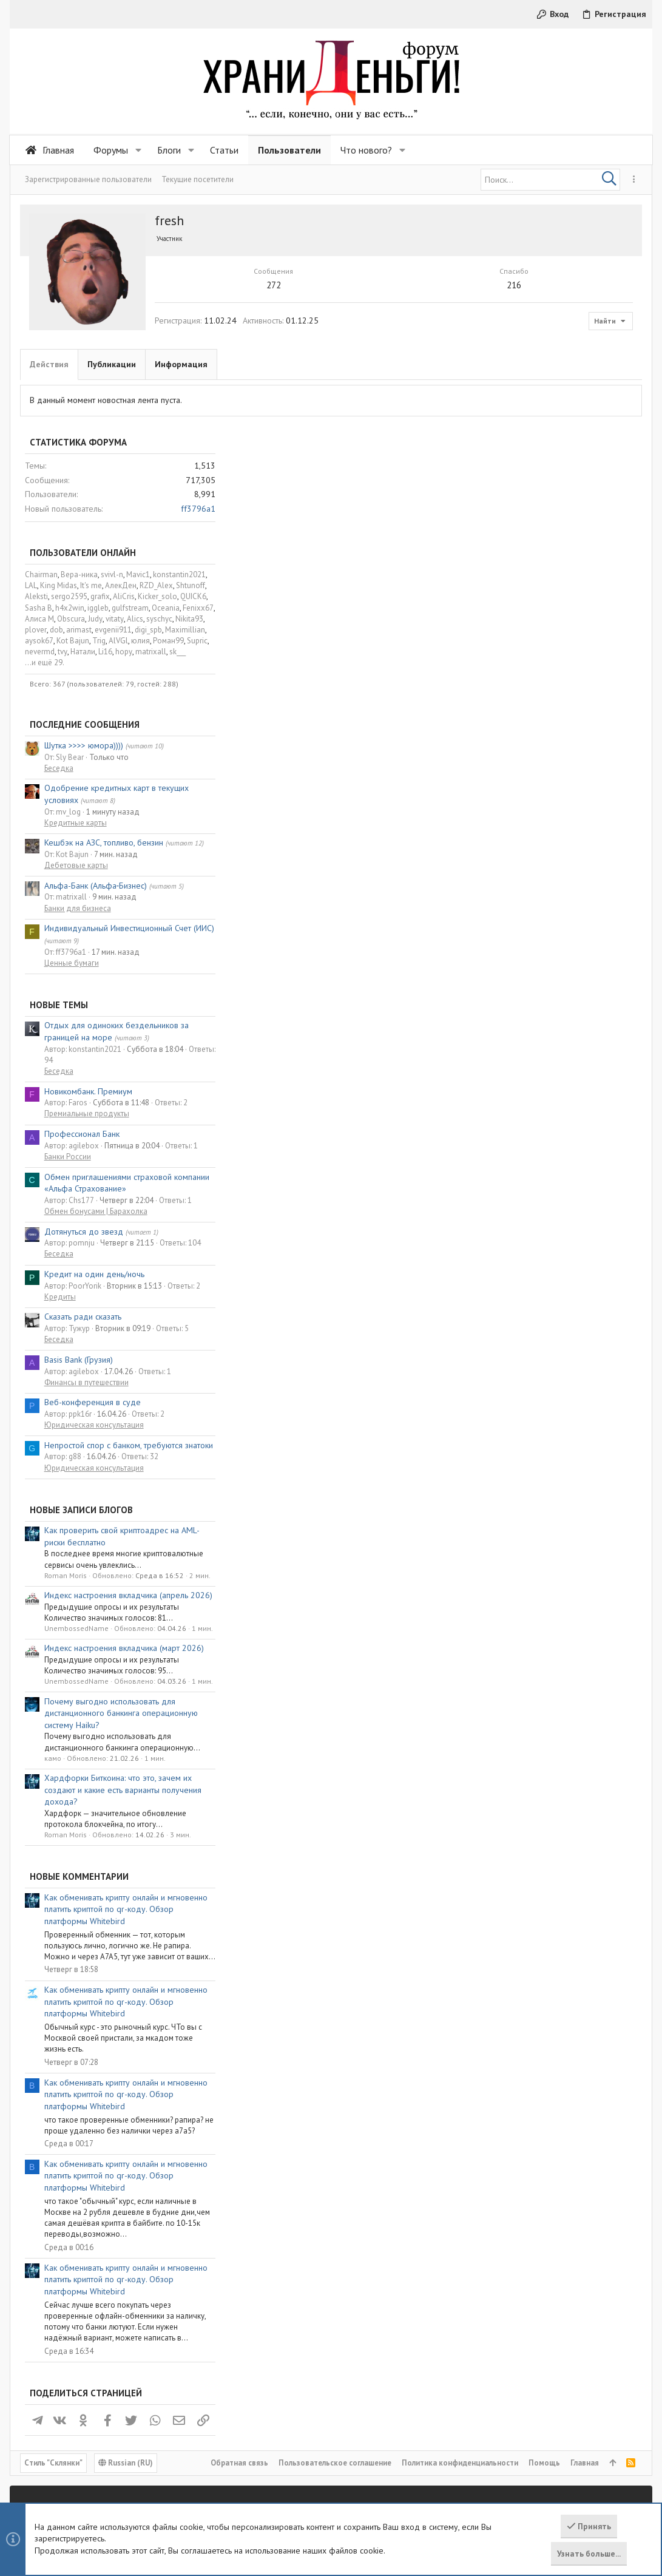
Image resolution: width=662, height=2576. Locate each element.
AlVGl (540, 419)
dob (478, 408)
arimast (500, 408)
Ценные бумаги (493, 741)
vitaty (536, 397)
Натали (504, 430)
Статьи (242, 2397)
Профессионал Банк (503, 912)
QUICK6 (615, 375)
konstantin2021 (601, 353)
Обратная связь (239, 2311)
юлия (562, 419)
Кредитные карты (497, 601)
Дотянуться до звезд (505, 1009)
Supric (619, 419)
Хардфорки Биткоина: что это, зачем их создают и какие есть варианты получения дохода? (544, 1568)
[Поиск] (550, 180)
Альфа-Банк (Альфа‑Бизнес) (517, 664)
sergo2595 (491, 375)
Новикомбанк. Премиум (510, 869)
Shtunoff (612, 364)
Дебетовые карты (498, 644)
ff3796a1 (620, 287)
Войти (452, 2376)
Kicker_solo (579, 375)
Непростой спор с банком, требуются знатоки (550, 1223)
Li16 (527, 430)
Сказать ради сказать (504, 1095)
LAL (453, 364)
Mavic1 (560, 353)
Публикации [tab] (111, 364)
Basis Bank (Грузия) (500, 1138)
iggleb (519, 386)
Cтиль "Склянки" (53, 2311)
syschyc (581, 397)
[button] (139, 150)
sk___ (599, 430)
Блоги (240, 2418)
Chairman (463, 353)
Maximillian (607, 408)
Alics (557, 397)
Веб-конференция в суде (514, 1180)
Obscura (493, 397)
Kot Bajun (494, 419)
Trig (520, 419)
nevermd (461, 430)
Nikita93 (611, 397)
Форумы (245, 2376)
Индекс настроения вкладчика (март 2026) (546, 1426)
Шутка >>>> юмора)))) (505, 523)
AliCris (545, 375)
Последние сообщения (506, 503)
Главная (584, 2311)
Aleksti (458, 375)
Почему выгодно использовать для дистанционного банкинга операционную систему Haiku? (543, 1491)
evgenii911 (534, 408)
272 (221, 285)
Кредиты (482, 1075)
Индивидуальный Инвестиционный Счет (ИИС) (551, 706)
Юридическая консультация (516, 1203)
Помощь (544, 2311)
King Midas (480, 364)
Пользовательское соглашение (335, 2311)
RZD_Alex (578, 364)
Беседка (480, 546)
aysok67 (461, 419)
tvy (484, 430)
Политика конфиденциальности (460, 2311)
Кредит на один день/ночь (516, 1052)
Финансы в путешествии (508, 1161)
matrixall (572, 430)
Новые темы (480, 783)
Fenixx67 (619, 386)
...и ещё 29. (466, 441)
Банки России (489, 935)
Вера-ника (500, 353)
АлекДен (542, 364)
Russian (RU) (125, 2311)
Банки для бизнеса (499, 686)
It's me (513, 364)
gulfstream (551, 386)
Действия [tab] (49, 364)
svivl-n (533, 353)
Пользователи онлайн (504, 331)
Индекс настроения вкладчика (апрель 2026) (550, 1373)
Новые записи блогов (503, 1288)
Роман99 (590, 419)
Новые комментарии (500, 1655)
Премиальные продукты (508, 892)
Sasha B (460, 386)
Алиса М (461, 397)
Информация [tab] (181, 364)
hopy (545, 430)
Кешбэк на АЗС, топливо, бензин (525, 620)
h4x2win (491, 386)
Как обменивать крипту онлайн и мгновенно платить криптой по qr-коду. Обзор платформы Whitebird (547, 1687)
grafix (522, 375)
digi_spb (570, 408)
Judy (517, 397)
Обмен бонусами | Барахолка (517, 990)
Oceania (587, 386)
